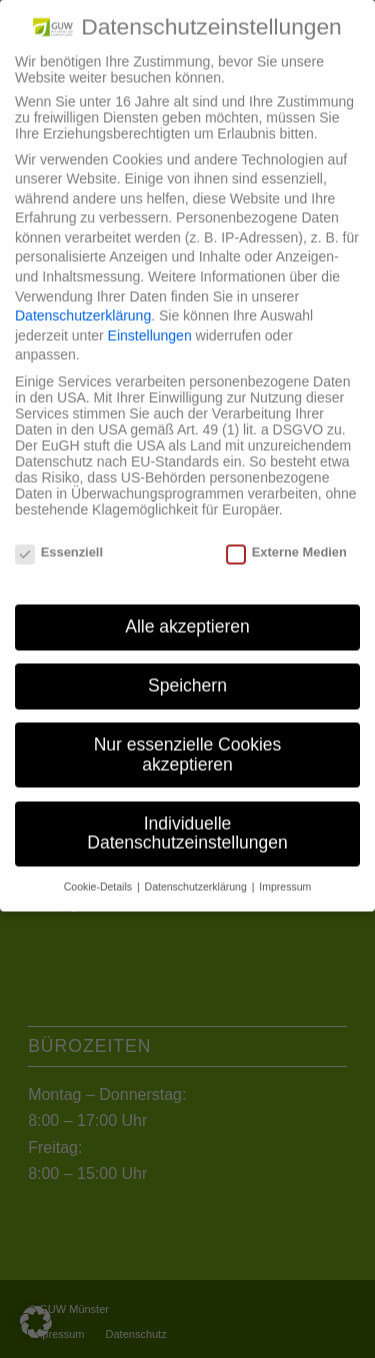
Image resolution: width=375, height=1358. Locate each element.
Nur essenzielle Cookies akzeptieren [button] (188, 743)
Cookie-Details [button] (99, 875)
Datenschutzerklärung (83, 304)
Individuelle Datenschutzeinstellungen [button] (187, 822)
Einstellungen (150, 324)
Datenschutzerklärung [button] (197, 875)
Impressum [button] (285, 875)
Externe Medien (286, 540)
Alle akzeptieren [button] (187, 615)
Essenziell (59, 540)
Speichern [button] (187, 674)
